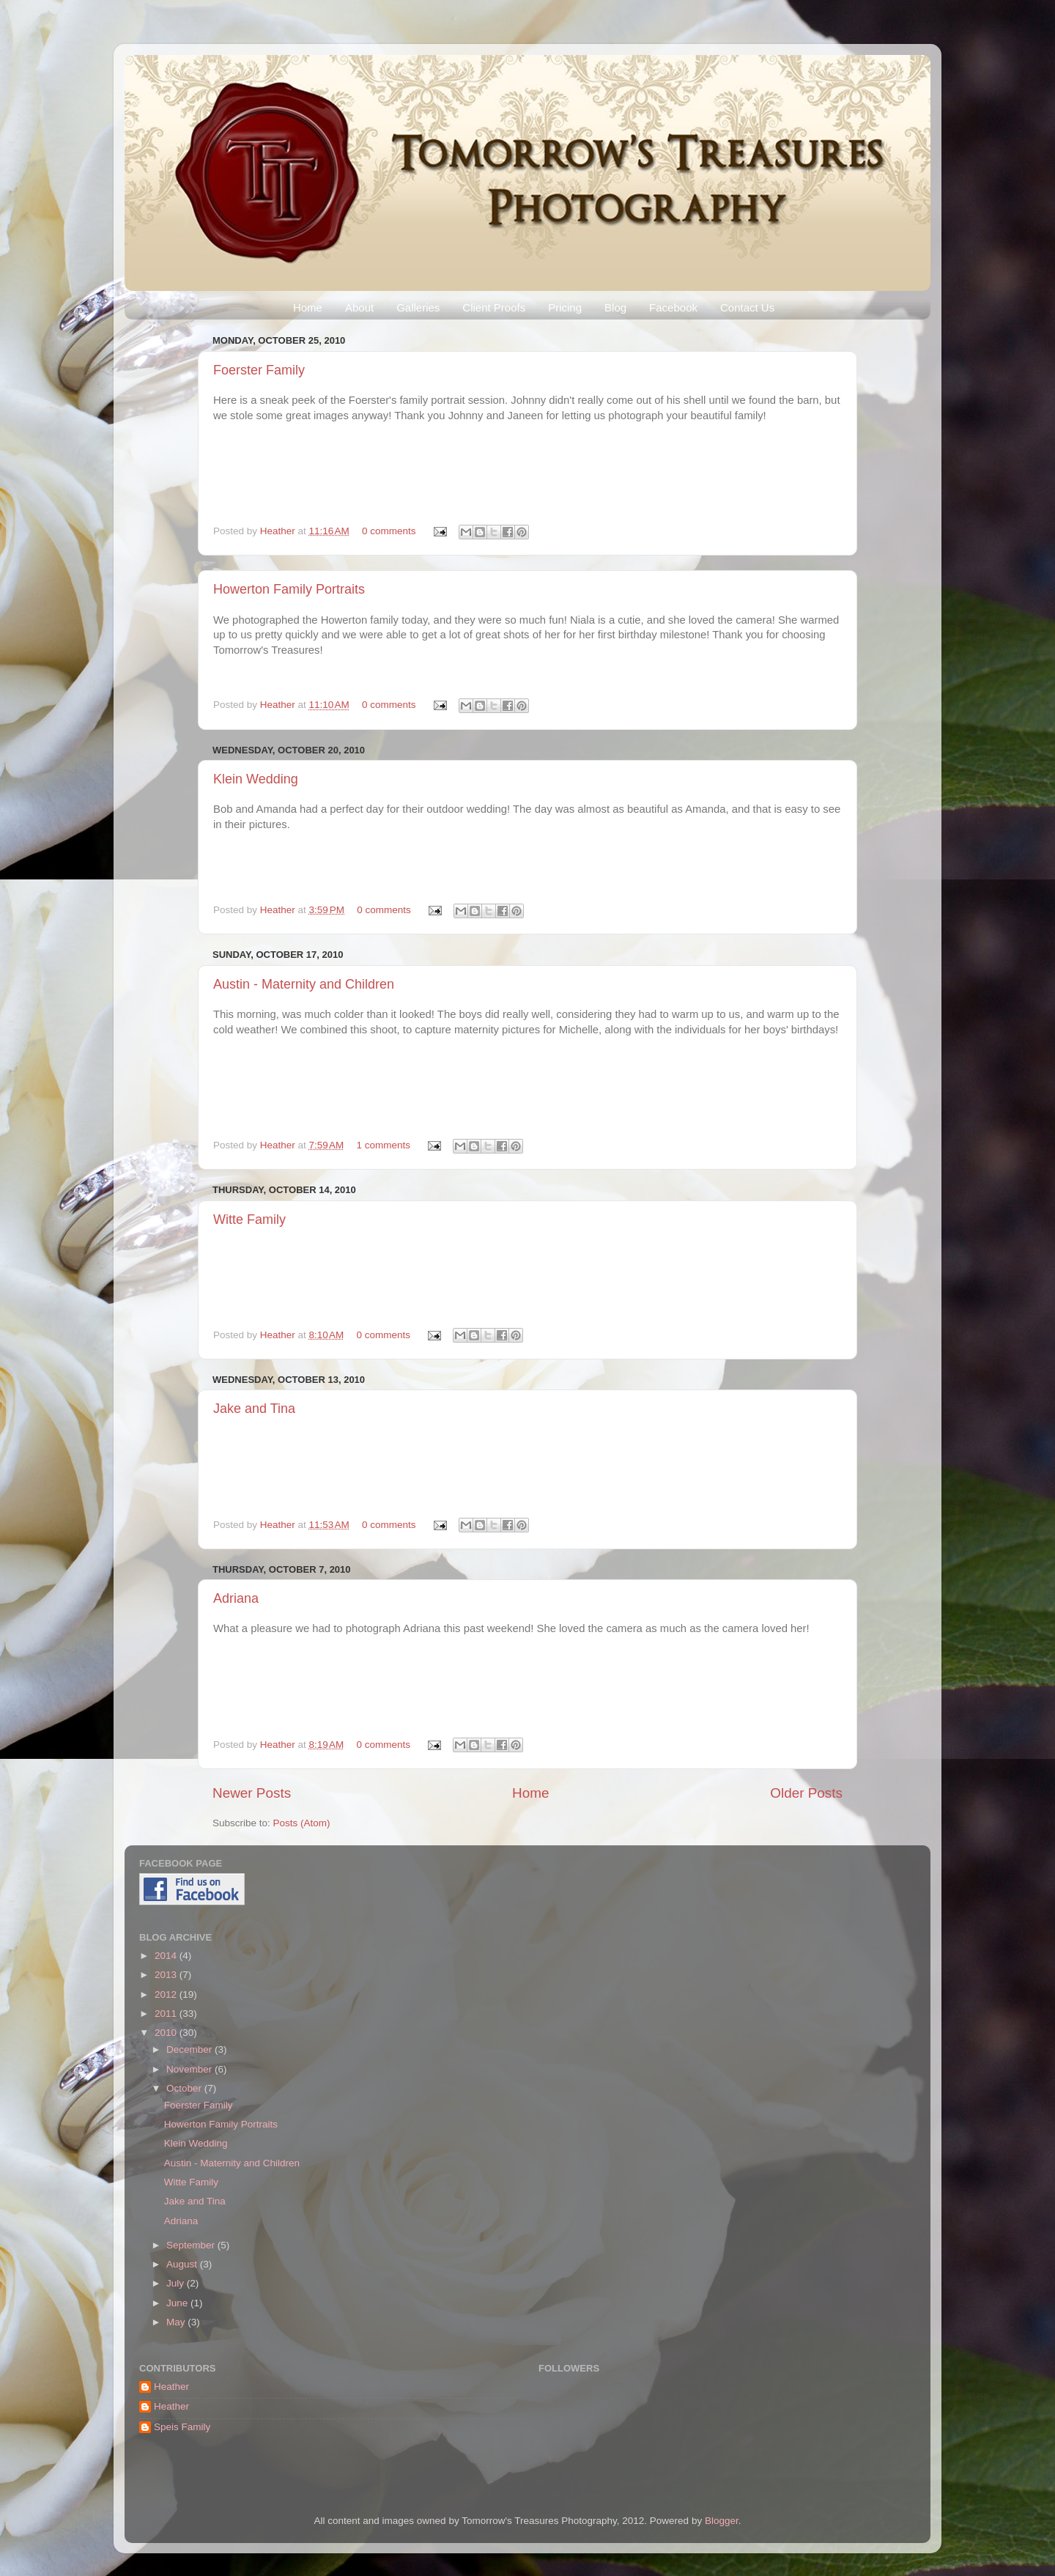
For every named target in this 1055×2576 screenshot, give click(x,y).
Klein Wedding (255, 779)
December (190, 2049)
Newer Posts (251, 1793)
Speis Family (182, 2426)
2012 (167, 1994)
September (192, 2245)
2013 (167, 1974)
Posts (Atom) (301, 1822)
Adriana (236, 1598)
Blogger (721, 2520)
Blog (615, 307)
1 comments (384, 1145)
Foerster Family (259, 370)
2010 (167, 2032)
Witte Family (249, 1219)
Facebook (673, 307)
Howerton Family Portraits (289, 589)
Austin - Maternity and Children (303, 984)
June (178, 2303)
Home (307, 307)
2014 (167, 1955)
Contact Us (747, 307)
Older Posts (806, 1793)
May (177, 2322)
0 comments (389, 530)
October (185, 2088)
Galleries (418, 307)
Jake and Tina (254, 1408)
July (176, 2283)
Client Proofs (493, 307)
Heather (279, 530)
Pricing (565, 307)
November (190, 2069)
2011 (167, 2013)
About (359, 307)
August (183, 2264)
